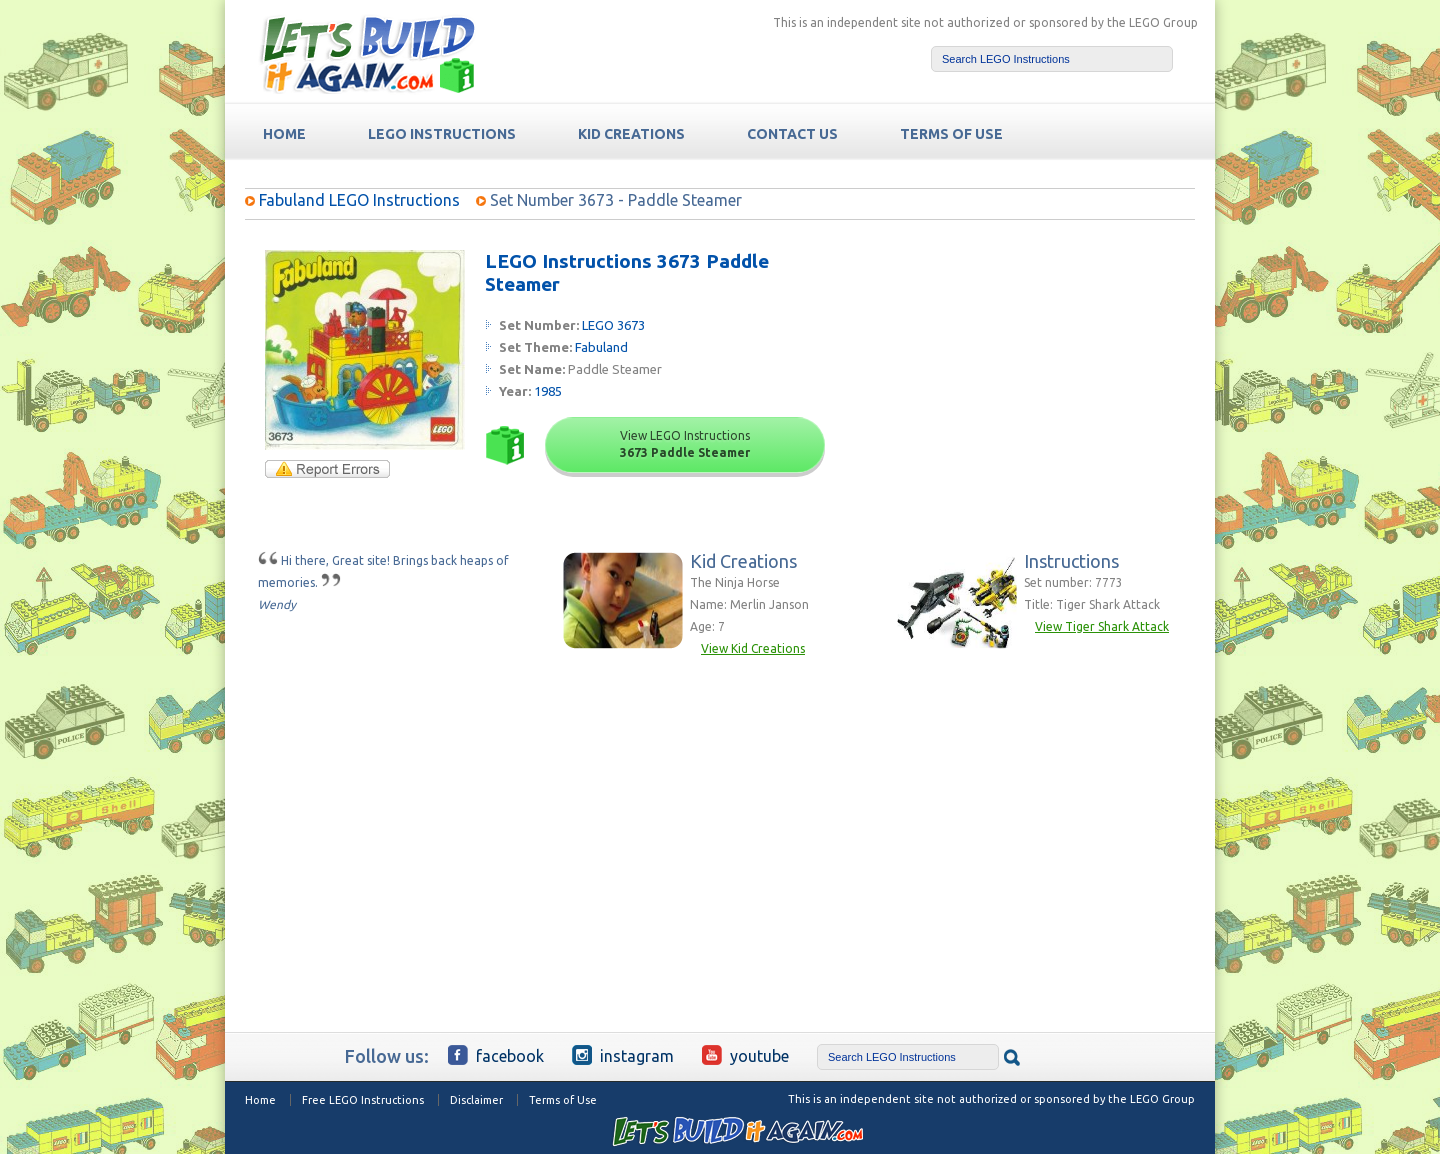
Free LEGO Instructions (363, 1100)
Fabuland (601, 347)
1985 (548, 391)
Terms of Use (563, 1100)
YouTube (745, 1055)
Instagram (623, 1055)
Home (260, 1100)
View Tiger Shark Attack (1102, 626)
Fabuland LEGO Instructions (359, 200)
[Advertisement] (1041, 375)
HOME (284, 134)
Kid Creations (631, 134)
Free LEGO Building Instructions (367, 53)
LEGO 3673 (613, 325)
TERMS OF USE (951, 134)
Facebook (496, 1055)
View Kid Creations (753, 648)
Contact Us (792, 134)
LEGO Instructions (442, 134)
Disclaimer (476, 1100)
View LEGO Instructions (685, 444)
